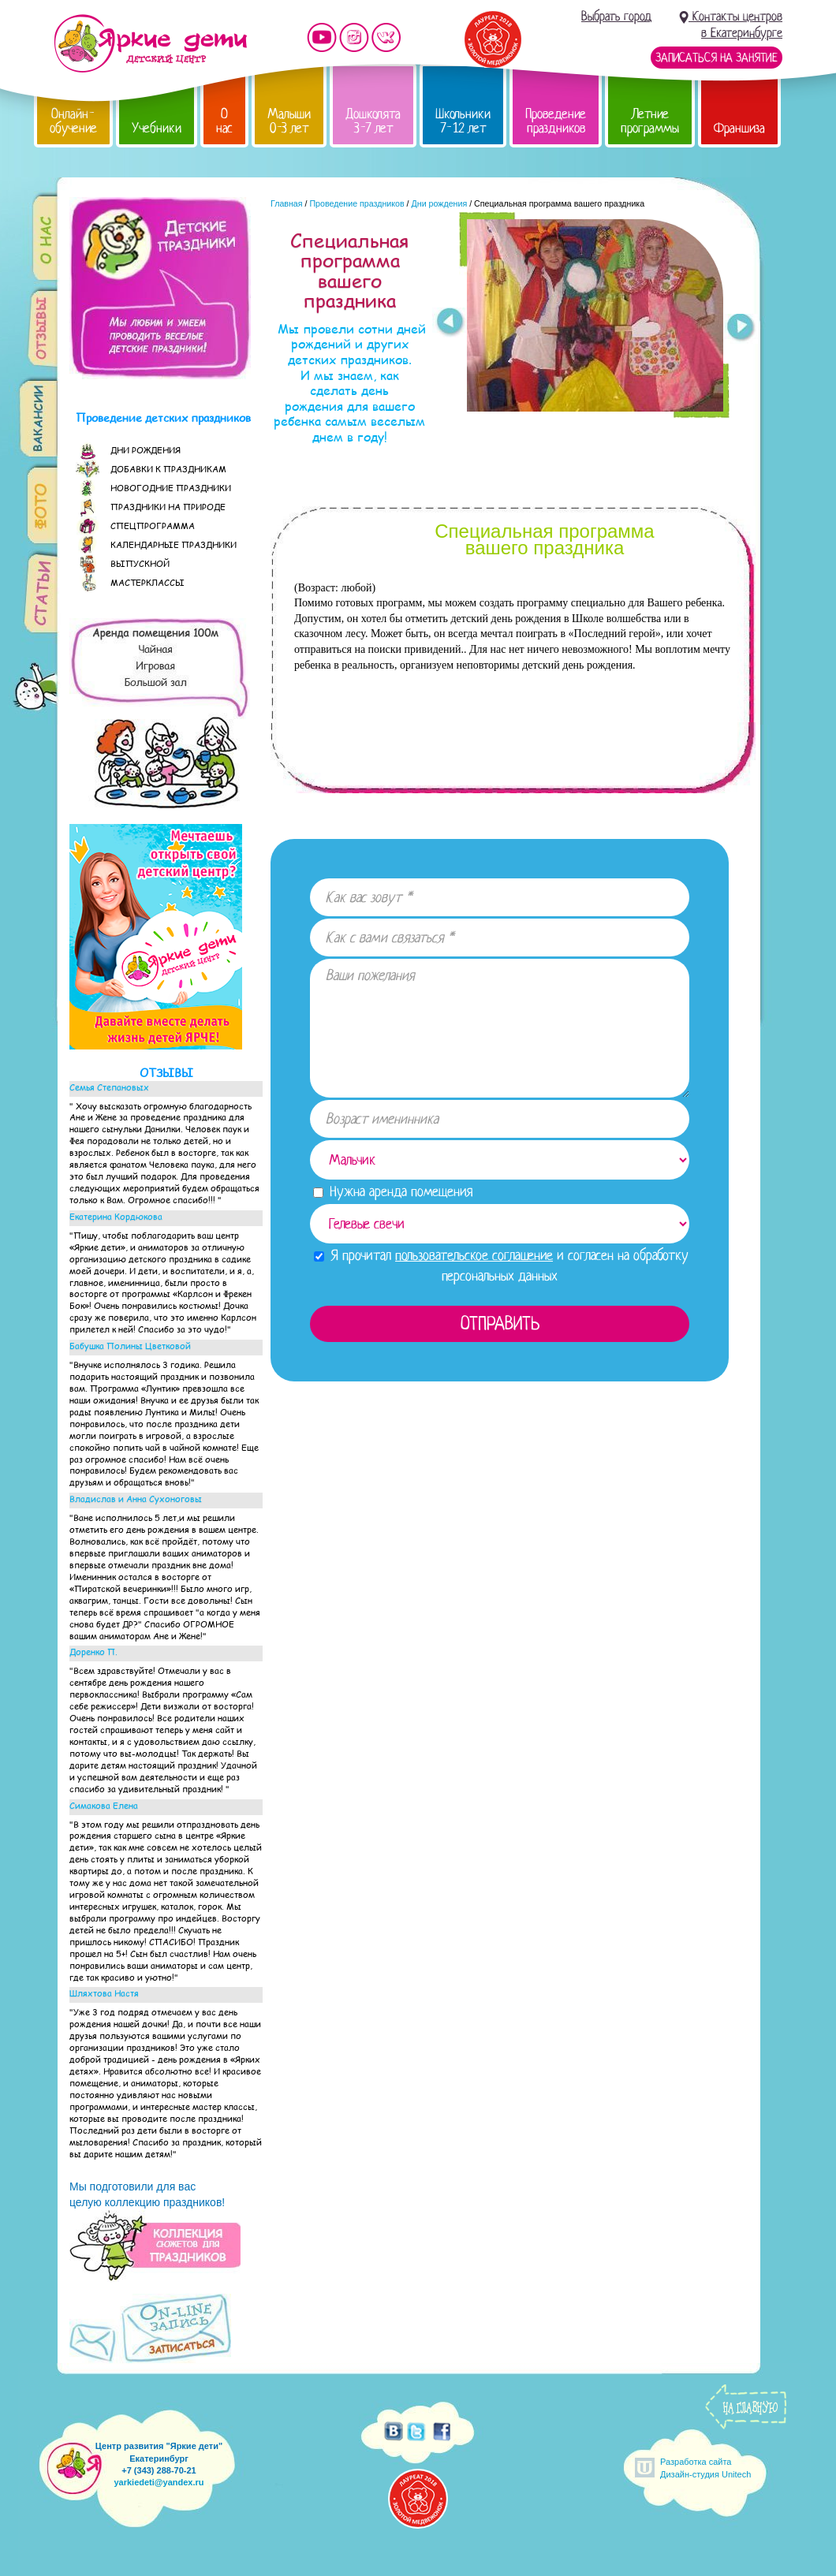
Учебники (156, 128)
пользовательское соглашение (474, 1255)
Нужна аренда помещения (392, 1191)
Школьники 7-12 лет (463, 121)
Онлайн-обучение (73, 121)
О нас (224, 121)
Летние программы (650, 121)
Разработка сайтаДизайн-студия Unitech (705, 2467)
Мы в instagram (354, 37)
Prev (449, 322)
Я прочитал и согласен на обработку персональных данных (501, 1265)
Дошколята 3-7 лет (373, 121)
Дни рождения (440, 203)
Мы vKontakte (386, 37)
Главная (287, 203)
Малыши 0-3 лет (289, 121)
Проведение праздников (555, 121)
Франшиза (739, 128)
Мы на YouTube (322, 37)
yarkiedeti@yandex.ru (158, 2482)
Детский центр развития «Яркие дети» (150, 43)
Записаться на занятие (716, 57)
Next (741, 329)
